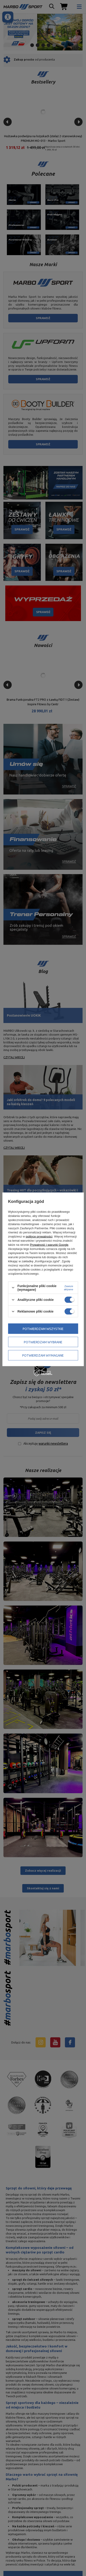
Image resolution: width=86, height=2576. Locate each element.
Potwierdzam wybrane (43, 1342)
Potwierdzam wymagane (43, 1355)
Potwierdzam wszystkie (43, 1328)
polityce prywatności (39, 1236)
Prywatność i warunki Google (49, 1244)
